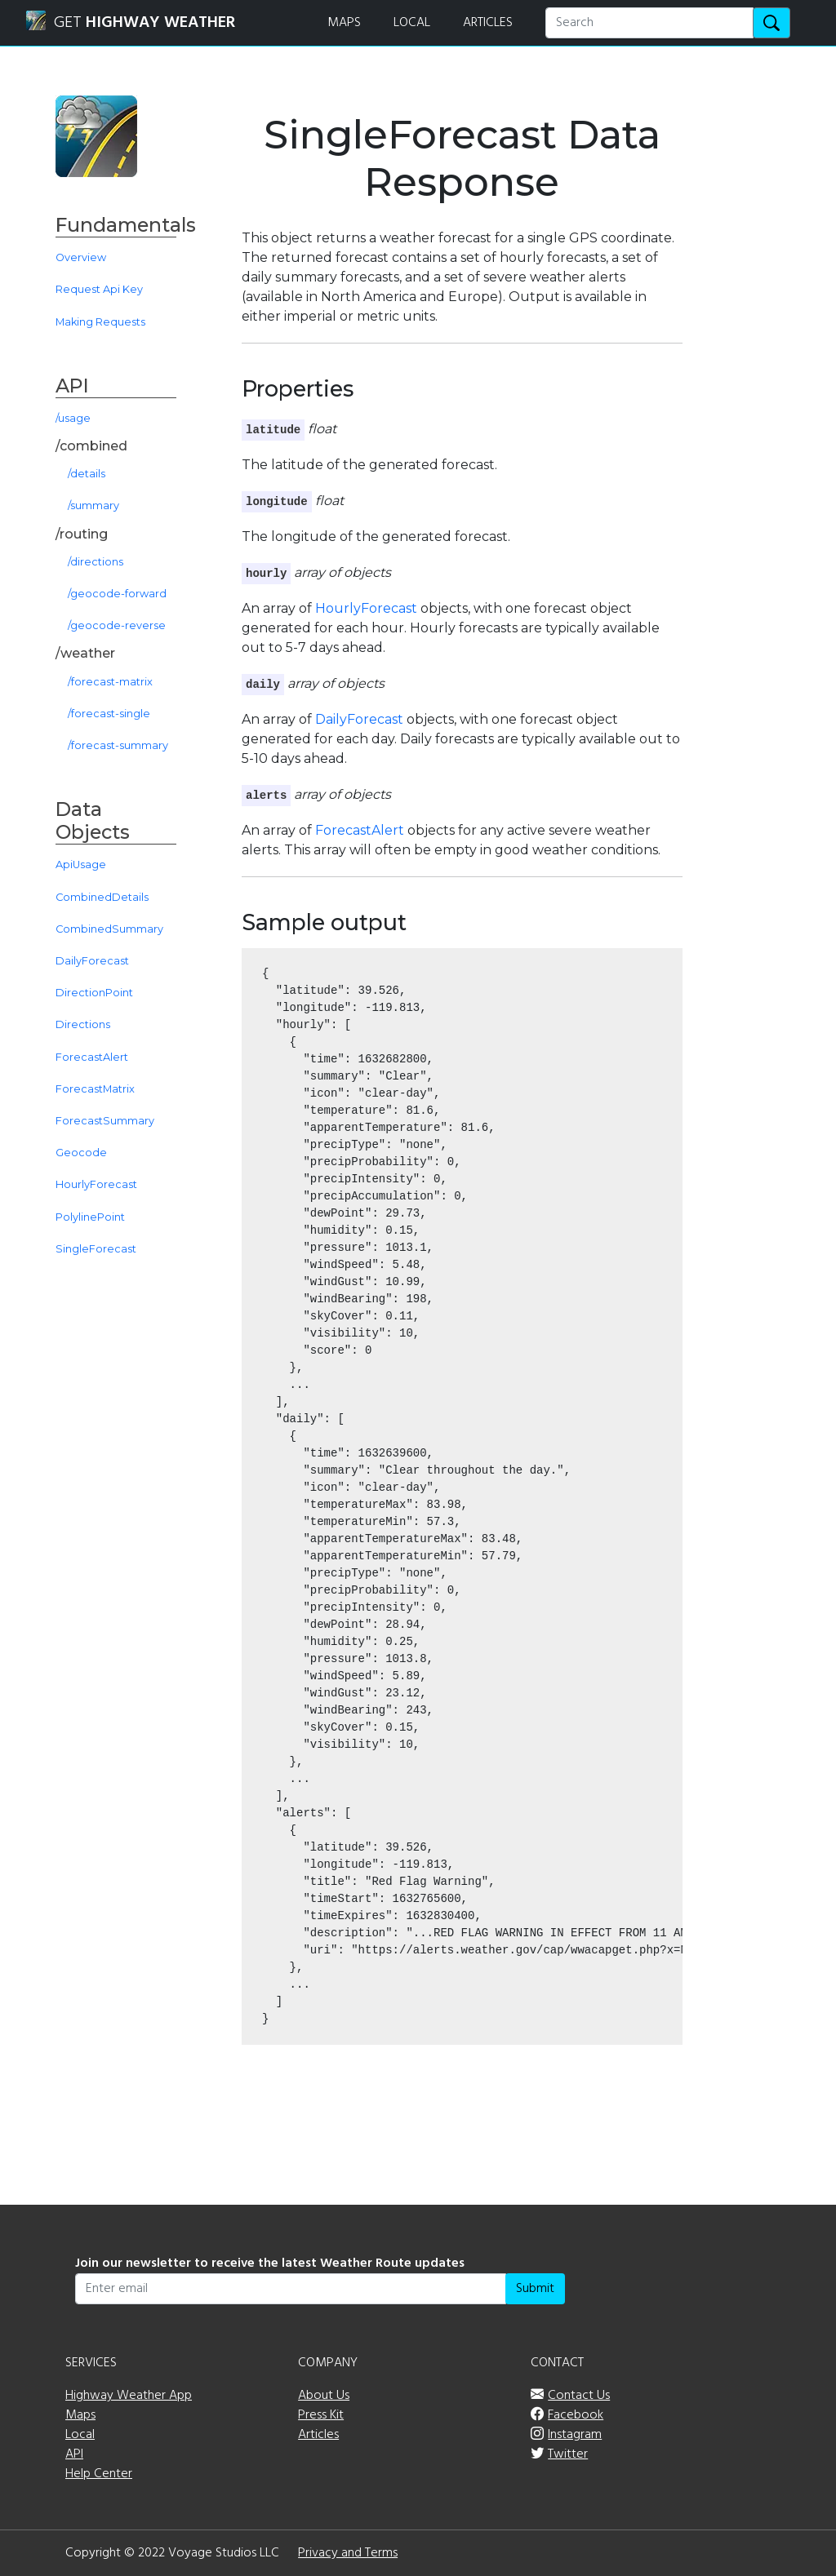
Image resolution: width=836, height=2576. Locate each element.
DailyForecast (359, 719)
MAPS (344, 22)
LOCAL (412, 22)
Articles (318, 2434)
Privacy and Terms (348, 2553)
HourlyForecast (366, 608)
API (74, 2454)
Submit (535, 2288)
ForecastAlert (359, 830)
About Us (323, 2395)
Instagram (575, 2434)
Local (80, 2434)
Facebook (575, 2415)
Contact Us (579, 2395)
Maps (80, 2415)
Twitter (568, 2454)
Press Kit (321, 2415)
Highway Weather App (128, 2395)
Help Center (98, 2474)
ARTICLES (488, 22)
